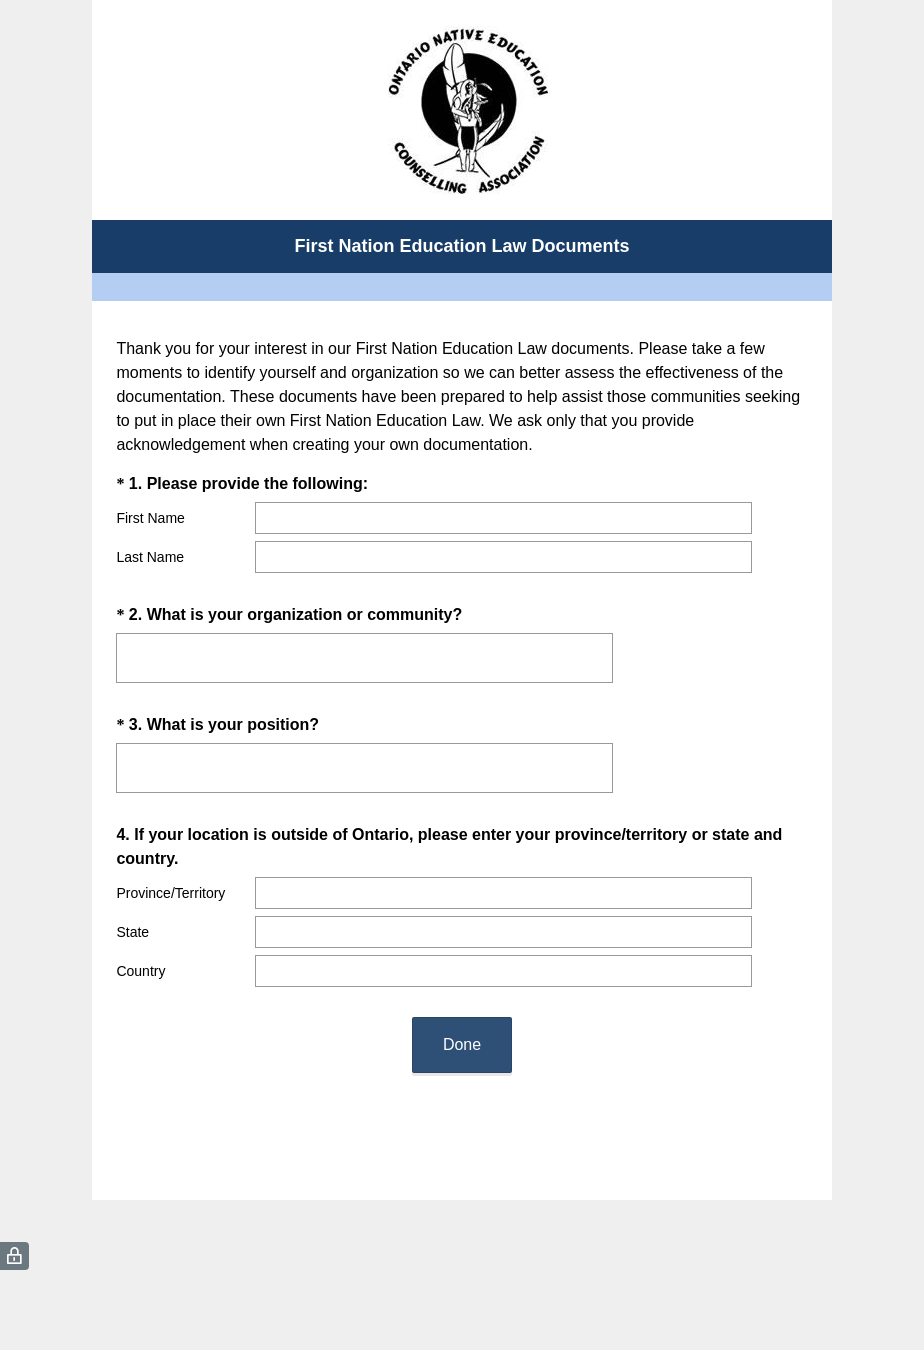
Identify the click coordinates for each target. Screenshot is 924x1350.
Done (462, 1044)
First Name (150, 518)
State (132, 932)
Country (140, 971)
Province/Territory (170, 893)
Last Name (150, 557)
